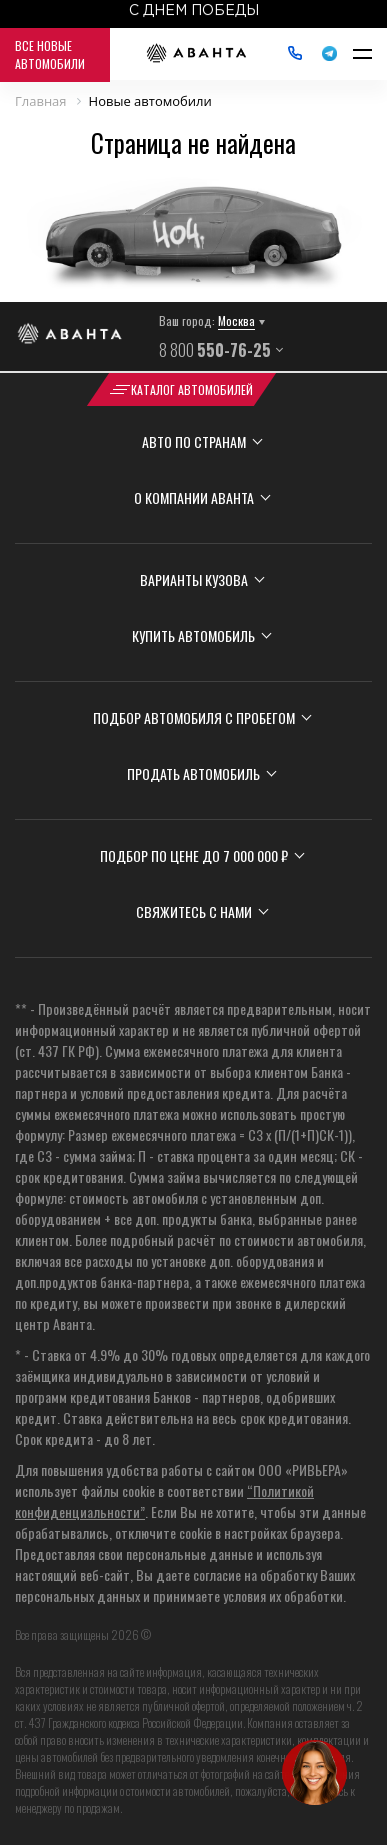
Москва (236, 320)
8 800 (215, 350)
